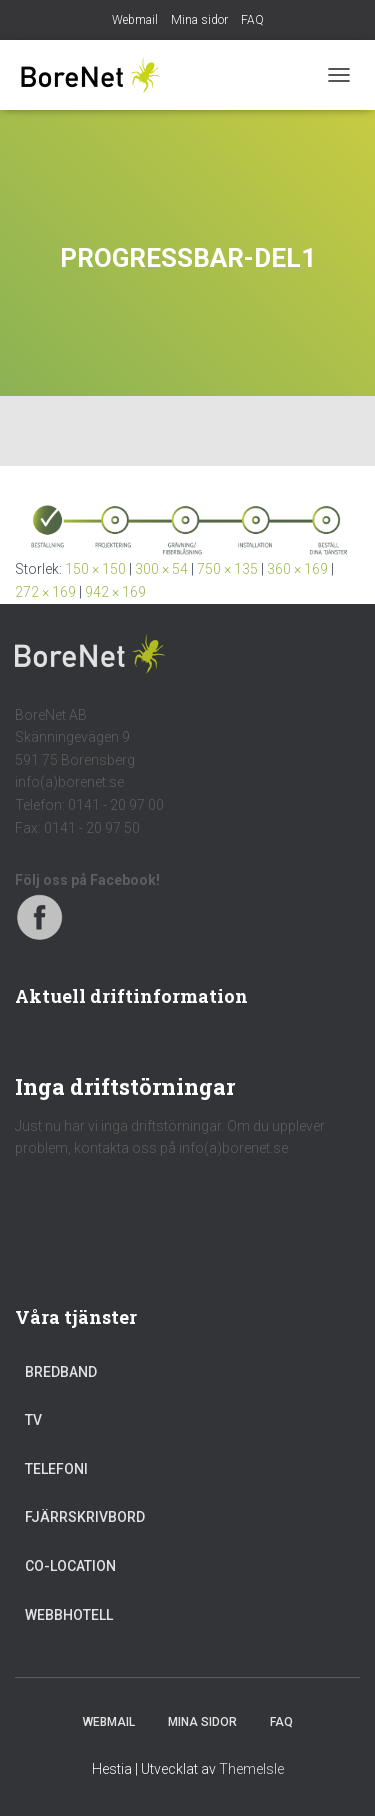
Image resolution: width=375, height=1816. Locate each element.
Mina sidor (199, 20)
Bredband (61, 1372)
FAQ (252, 20)
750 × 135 (227, 569)
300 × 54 (161, 569)
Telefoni (56, 1469)
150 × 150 (95, 569)
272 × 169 (45, 592)
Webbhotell (69, 1615)
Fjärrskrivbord (85, 1517)
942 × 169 (115, 592)
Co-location (70, 1566)
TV (33, 1420)
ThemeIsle (251, 1769)
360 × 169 (297, 569)
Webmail (135, 20)
